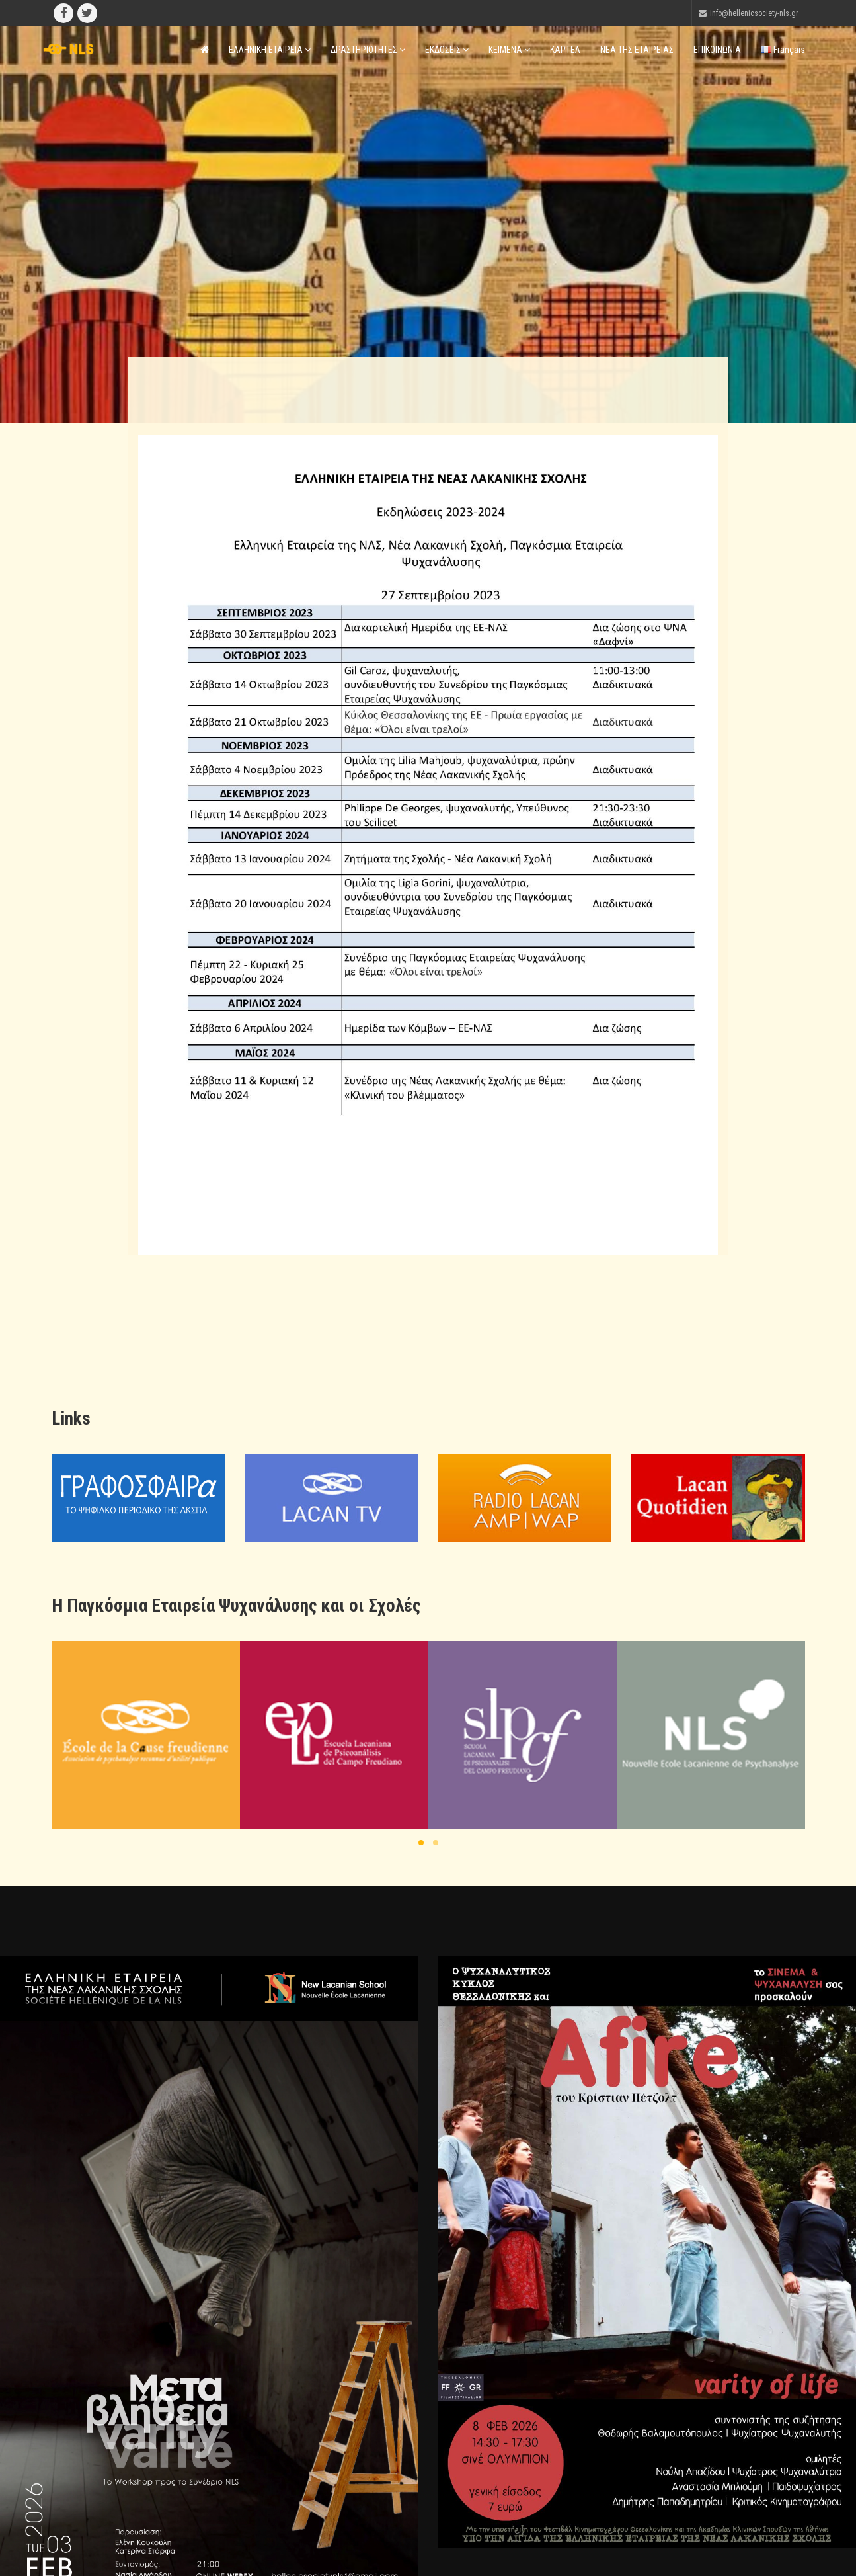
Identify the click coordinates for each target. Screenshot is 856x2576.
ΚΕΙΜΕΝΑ (509, 49)
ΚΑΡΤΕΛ (565, 49)
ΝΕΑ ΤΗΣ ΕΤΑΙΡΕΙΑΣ (637, 49)
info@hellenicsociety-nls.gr (754, 13)
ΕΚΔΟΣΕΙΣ (447, 49)
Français (783, 49)
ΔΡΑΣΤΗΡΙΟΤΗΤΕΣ (368, 49)
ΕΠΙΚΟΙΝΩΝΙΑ (717, 49)
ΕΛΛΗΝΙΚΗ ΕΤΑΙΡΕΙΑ (270, 49)
